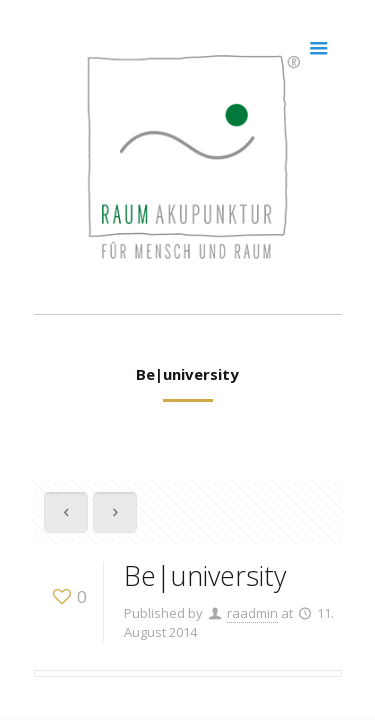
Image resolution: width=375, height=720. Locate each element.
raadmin (252, 613)
